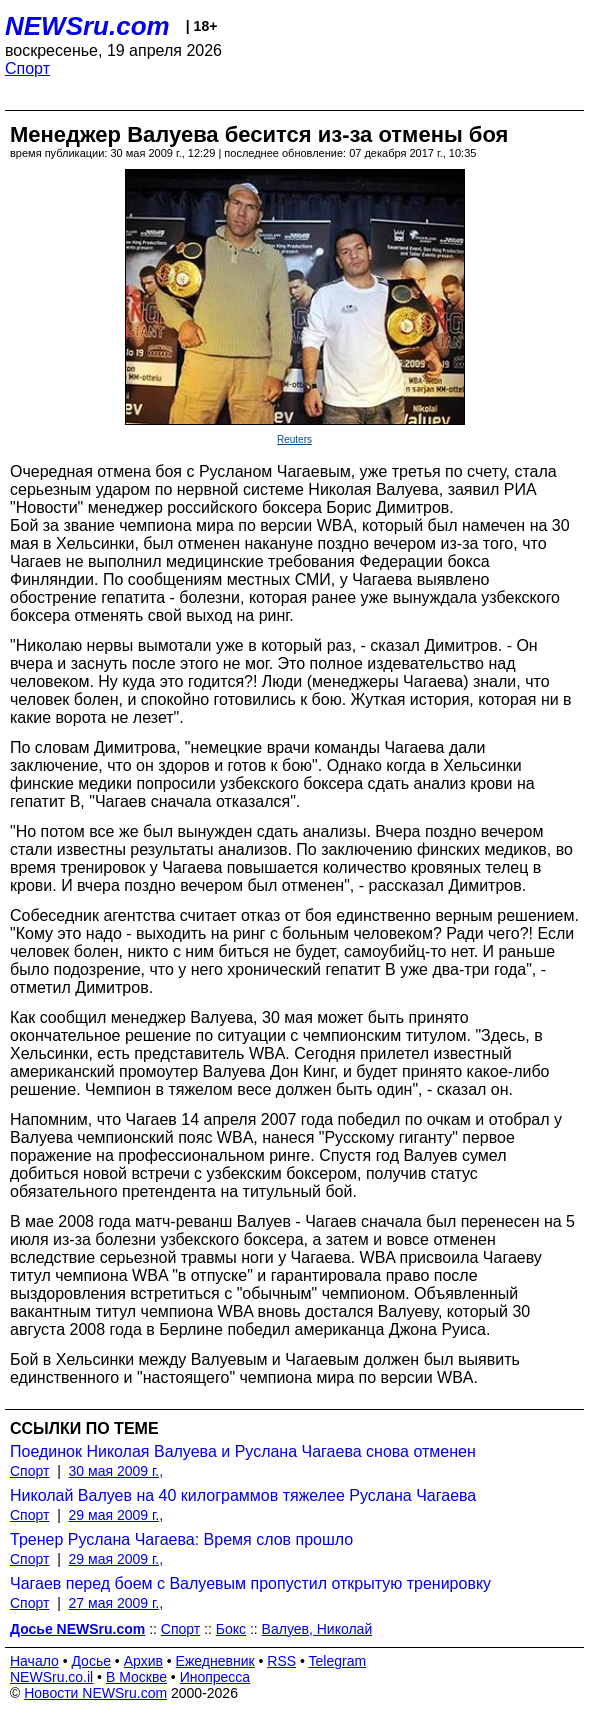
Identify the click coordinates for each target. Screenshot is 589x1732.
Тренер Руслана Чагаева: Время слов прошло (181, 1539)
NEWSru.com (87, 26)
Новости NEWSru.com (95, 1693)
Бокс (231, 1629)
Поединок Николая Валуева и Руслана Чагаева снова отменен (243, 1451)
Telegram (338, 1661)
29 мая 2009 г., (116, 1515)
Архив (143, 1661)
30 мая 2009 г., (116, 1471)
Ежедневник (215, 1661)
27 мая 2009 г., (116, 1603)
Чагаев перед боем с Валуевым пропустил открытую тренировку (250, 1583)
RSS (281, 1661)
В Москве (136, 1677)
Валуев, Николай (317, 1629)
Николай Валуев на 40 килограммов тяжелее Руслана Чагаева (243, 1495)
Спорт (27, 68)
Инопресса (215, 1677)
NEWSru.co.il (51, 1677)
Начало (34, 1661)
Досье (91, 1661)
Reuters (294, 439)
